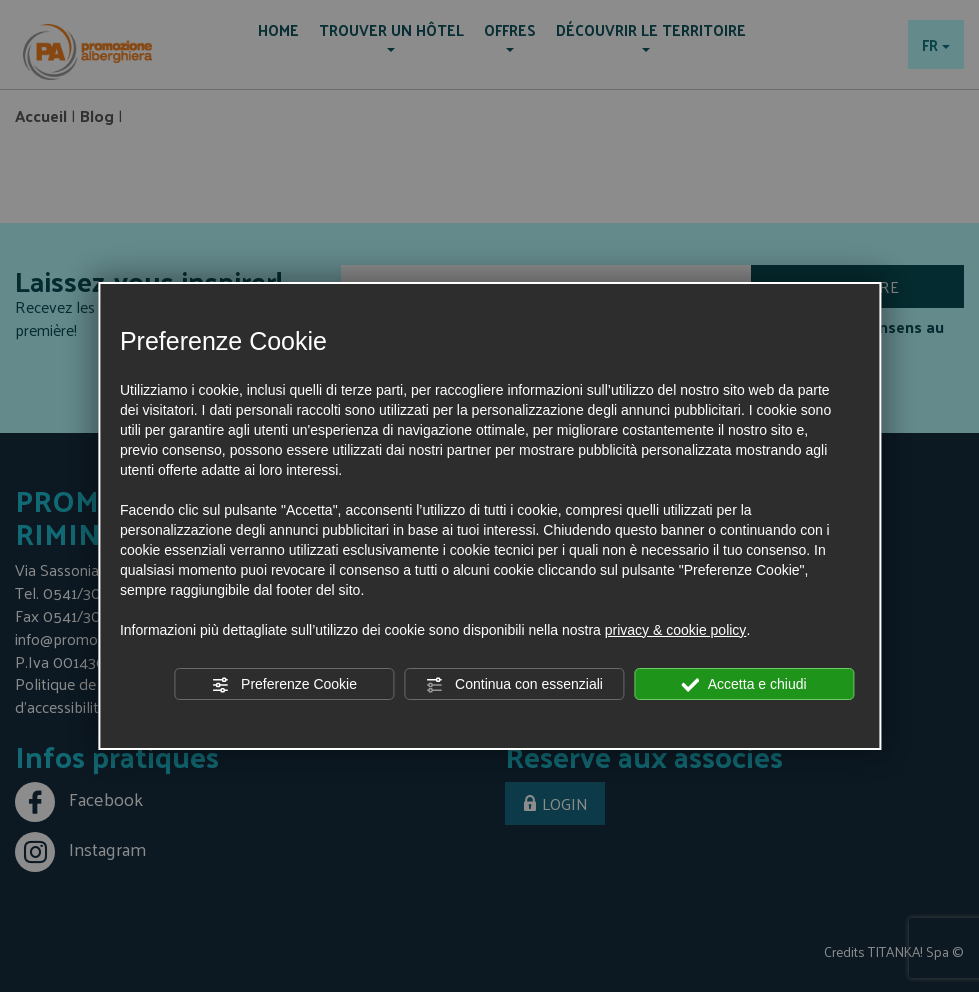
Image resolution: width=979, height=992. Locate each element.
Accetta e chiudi (744, 685)
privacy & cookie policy (676, 630)
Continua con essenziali (514, 685)
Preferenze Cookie (284, 685)
